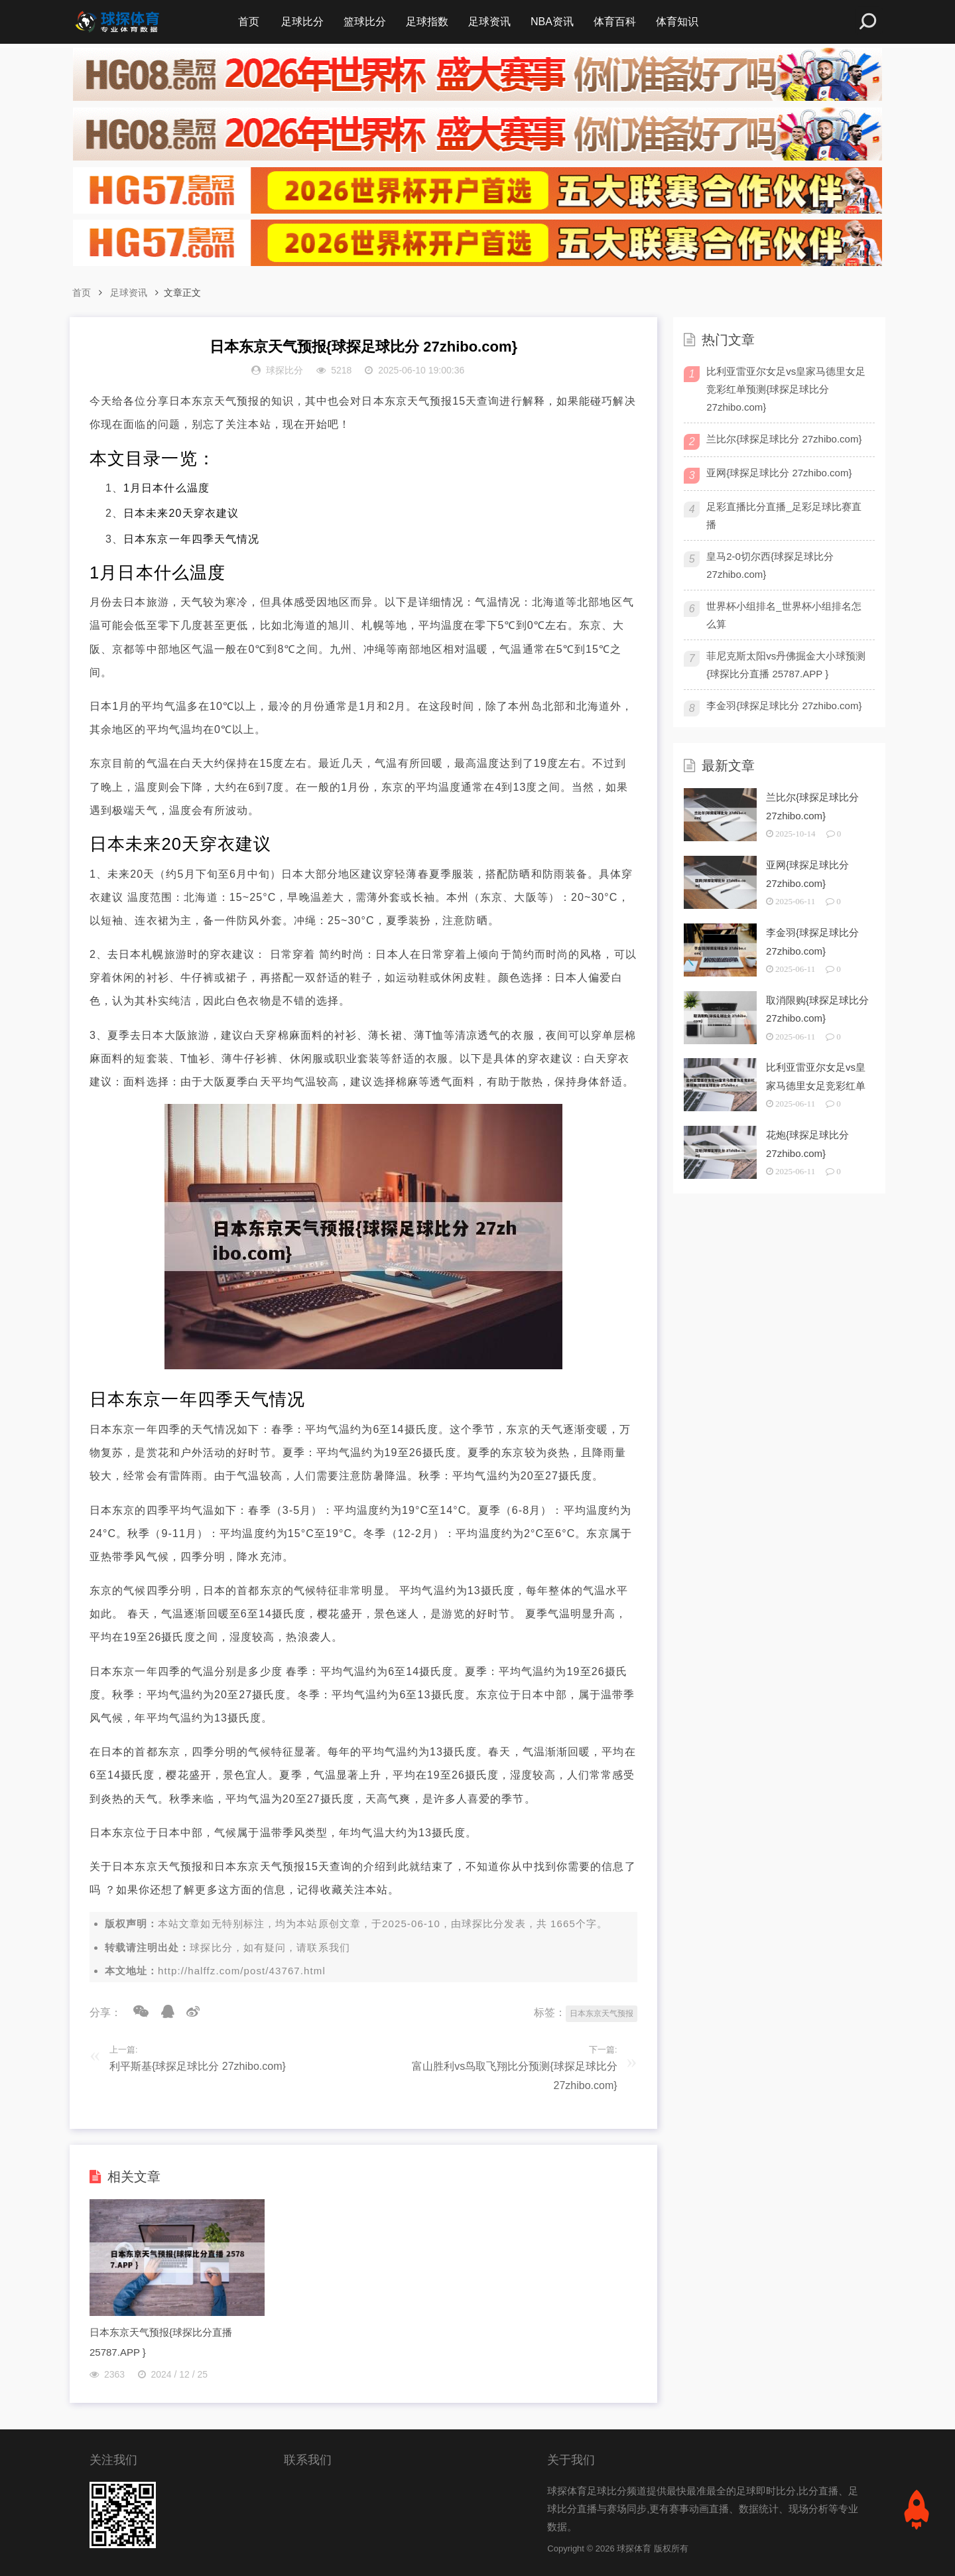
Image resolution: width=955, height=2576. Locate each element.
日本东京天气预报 (601, 2013)
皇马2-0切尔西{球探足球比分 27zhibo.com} (770, 565)
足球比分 (302, 21)
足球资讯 (489, 21)
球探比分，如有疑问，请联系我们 (270, 1947)
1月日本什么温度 (166, 488)
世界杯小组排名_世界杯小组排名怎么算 (783, 615)
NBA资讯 (552, 21)
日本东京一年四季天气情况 (191, 539)
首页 (248, 21)
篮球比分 (365, 21)
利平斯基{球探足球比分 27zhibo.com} (197, 2066)
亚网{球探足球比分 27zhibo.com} (779, 472)
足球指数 (427, 21)
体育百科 (615, 21)
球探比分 (483, 1923)
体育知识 (677, 21)
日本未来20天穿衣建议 (181, 513)
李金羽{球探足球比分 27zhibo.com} (783, 705)
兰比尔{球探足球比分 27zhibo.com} (783, 438)
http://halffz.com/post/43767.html (242, 1970)
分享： (105, 2012)
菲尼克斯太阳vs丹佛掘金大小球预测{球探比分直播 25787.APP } (785, 664)
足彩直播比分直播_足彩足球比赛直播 (783, 515)
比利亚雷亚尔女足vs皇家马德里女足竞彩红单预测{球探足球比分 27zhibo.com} (785, 389)
